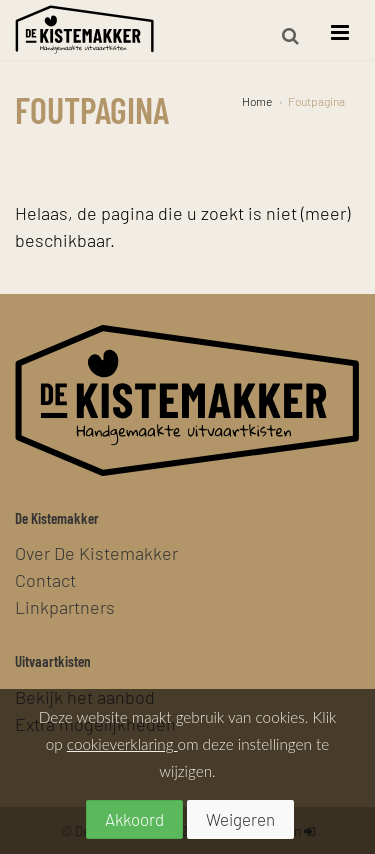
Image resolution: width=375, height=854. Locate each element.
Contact (45, 579)
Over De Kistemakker (96, 552)
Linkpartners (65, 606)
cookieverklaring (122, 744)
